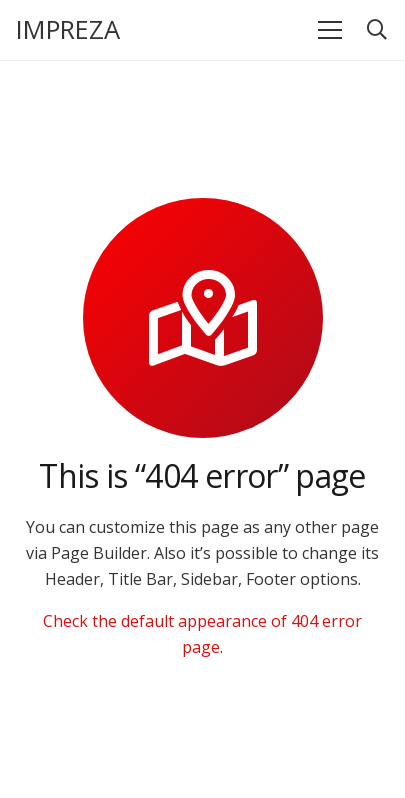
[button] (377, 30)
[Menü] (330, 30)
